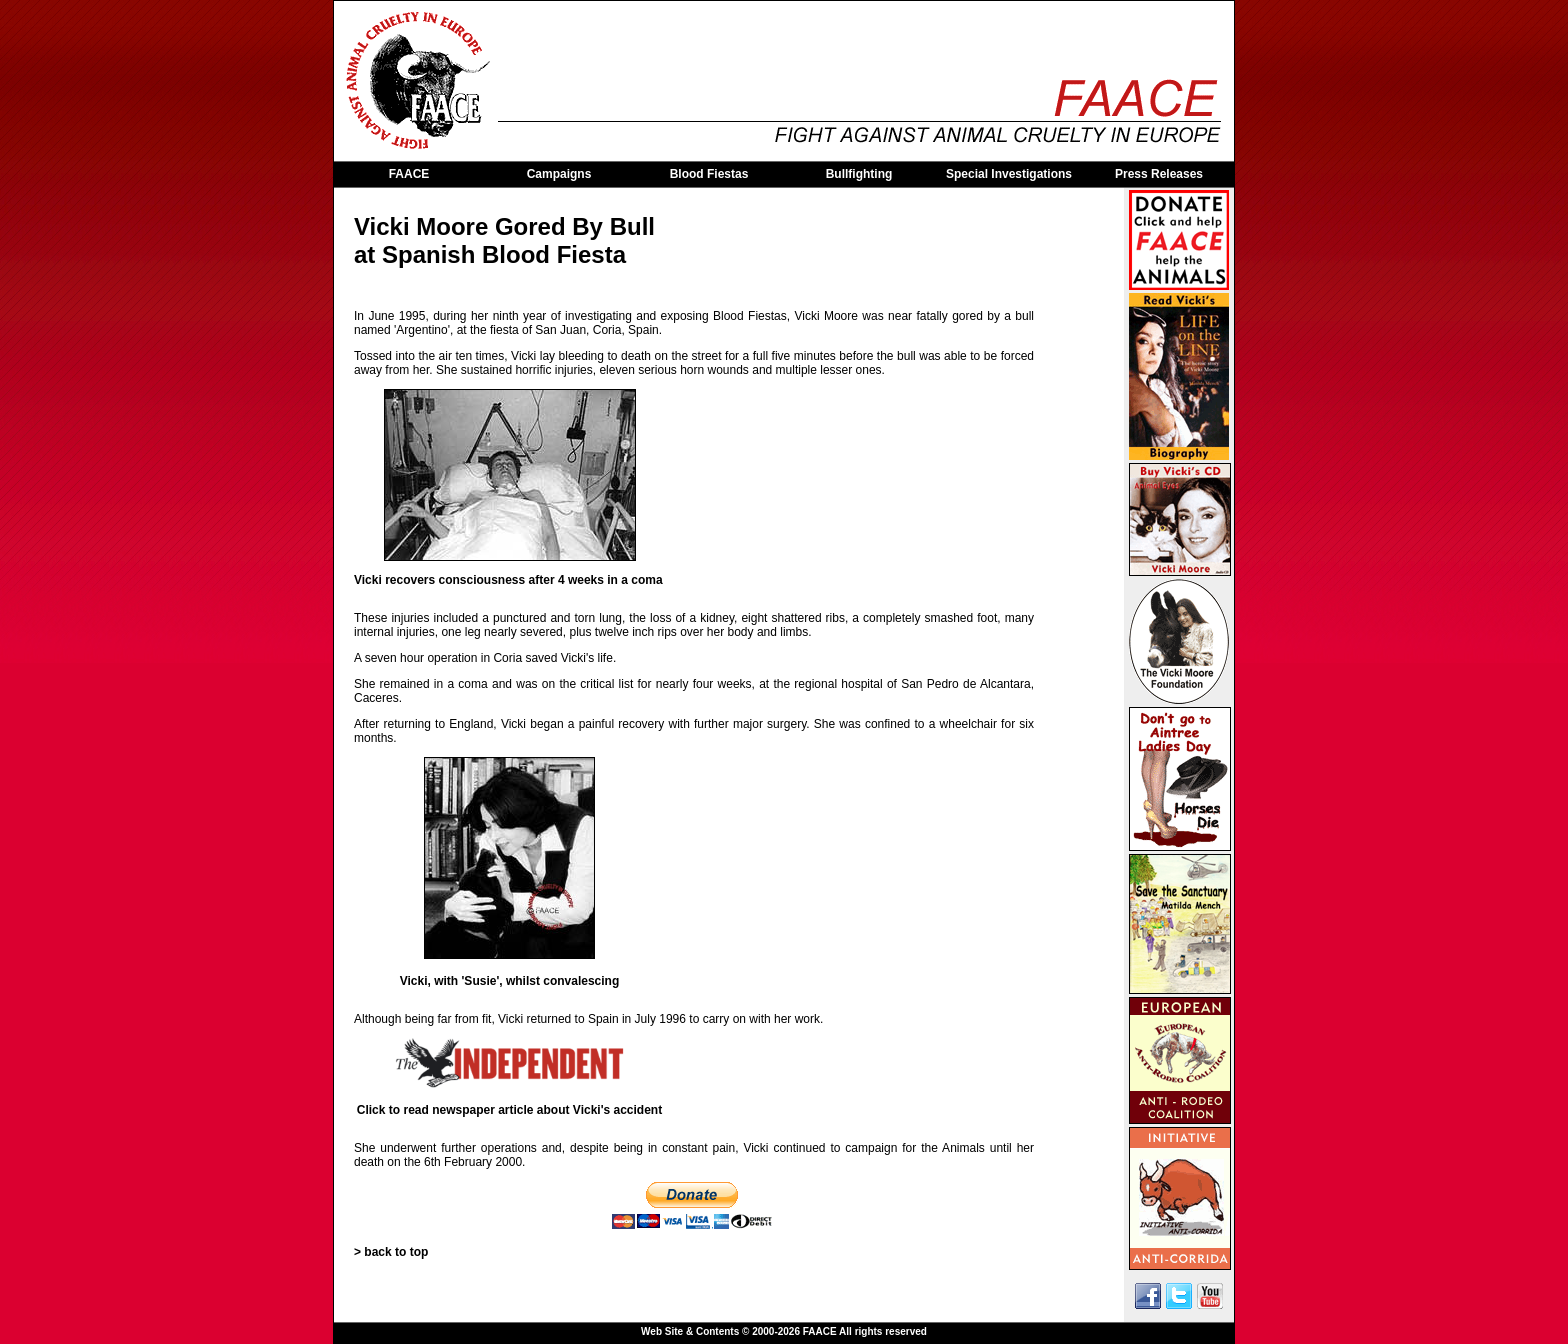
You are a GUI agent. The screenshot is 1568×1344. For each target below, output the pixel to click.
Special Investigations (1009, 174)
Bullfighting (859, 174)
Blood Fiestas (709, 174)
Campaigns (559, 174)
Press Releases (1159, 174)
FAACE (409, 174)
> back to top (391, 1252)
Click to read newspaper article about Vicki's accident (509, 1110)
